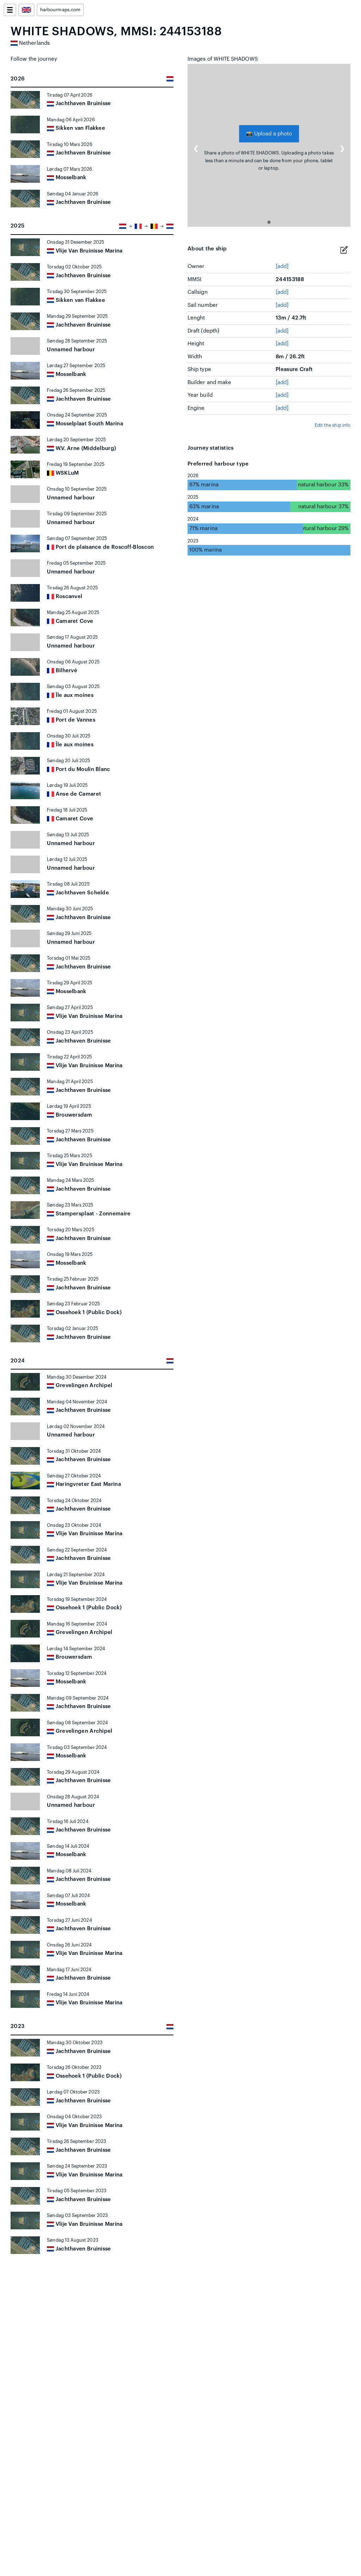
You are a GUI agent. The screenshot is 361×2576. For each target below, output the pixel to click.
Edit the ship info (332, 425)
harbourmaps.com (60, 10)
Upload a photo (269, 133)
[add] (282, 266)
